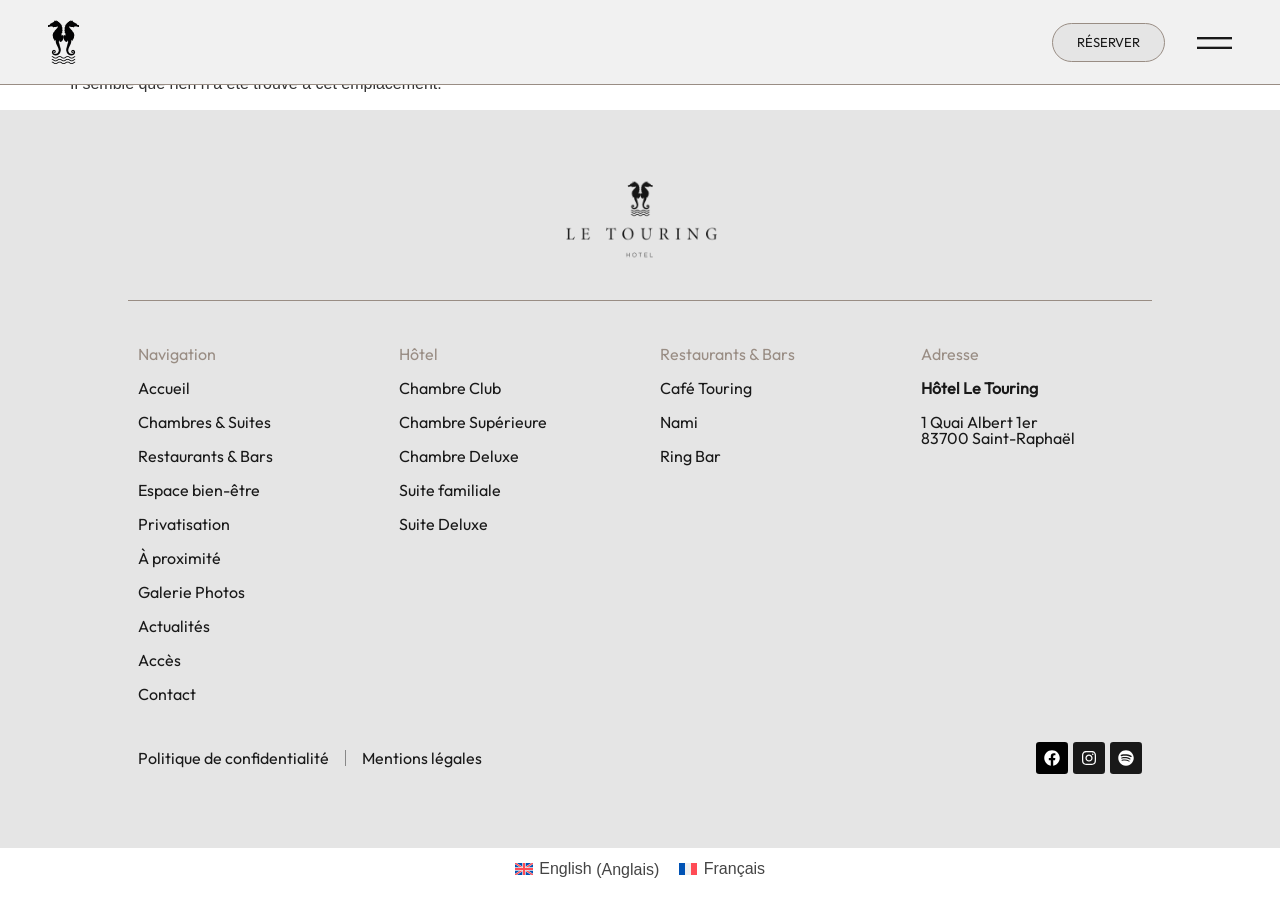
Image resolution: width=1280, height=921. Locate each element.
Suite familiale (450, 490)
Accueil (164, 388)
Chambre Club (450, 388)
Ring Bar (690, 456)
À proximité (179, 558)
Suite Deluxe (443, 524)
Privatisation (184, 524)
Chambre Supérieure (473, 422)
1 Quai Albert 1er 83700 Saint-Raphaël (998, 430)
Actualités (174, 626)
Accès (159, 660)
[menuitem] (587, 870)
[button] (1108, 42)
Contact (167, 694)
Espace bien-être (199, 490)
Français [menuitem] (734, 868)
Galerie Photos (191, 592)
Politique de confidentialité (233, 758)
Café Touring (706, 388)
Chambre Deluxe (459, 456)
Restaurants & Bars (205, 456)
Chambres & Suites (204, 422)
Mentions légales (422, 758)
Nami (679, 422)
